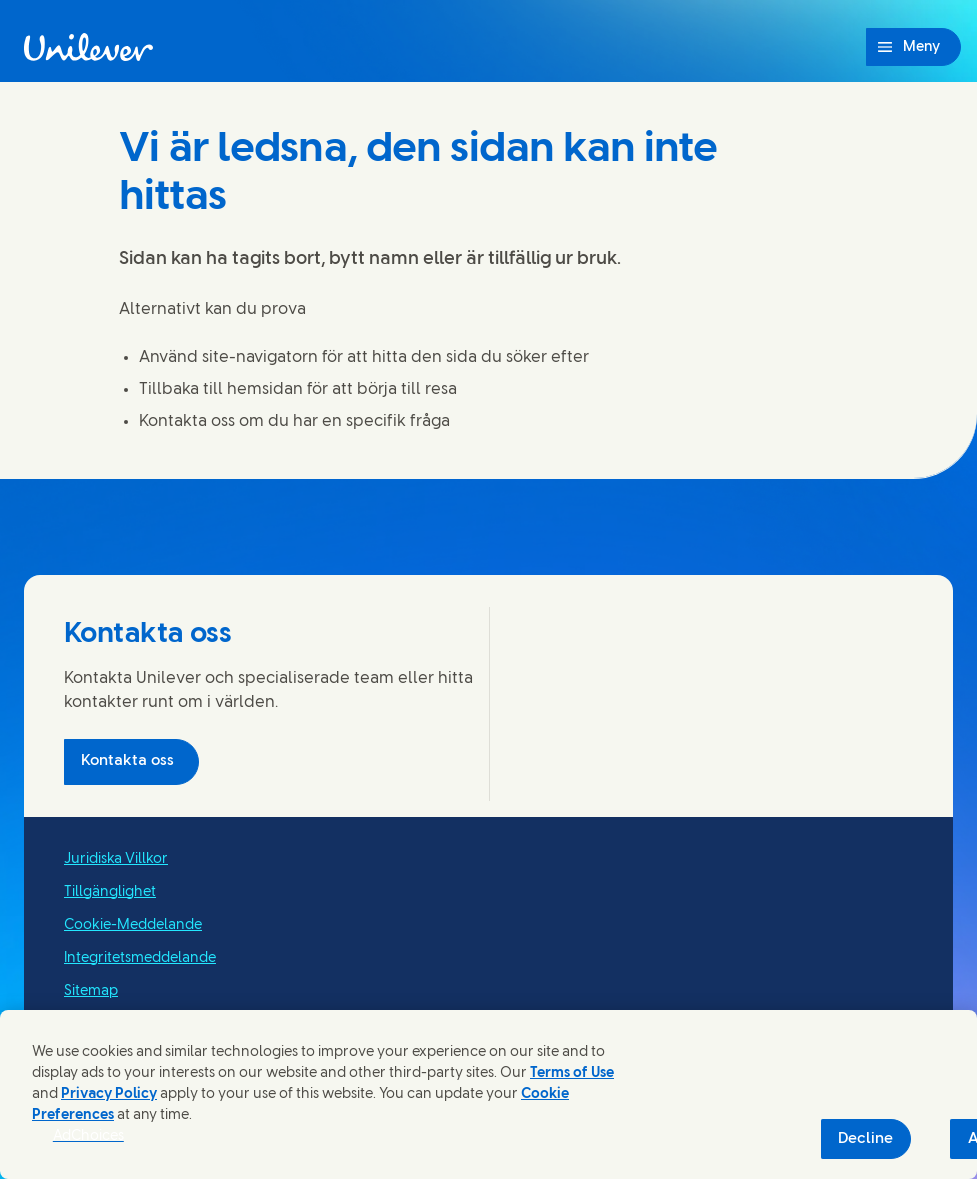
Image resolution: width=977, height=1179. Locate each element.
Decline (865, 1139)
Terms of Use (572, 1073)
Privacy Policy (109, 1094)
